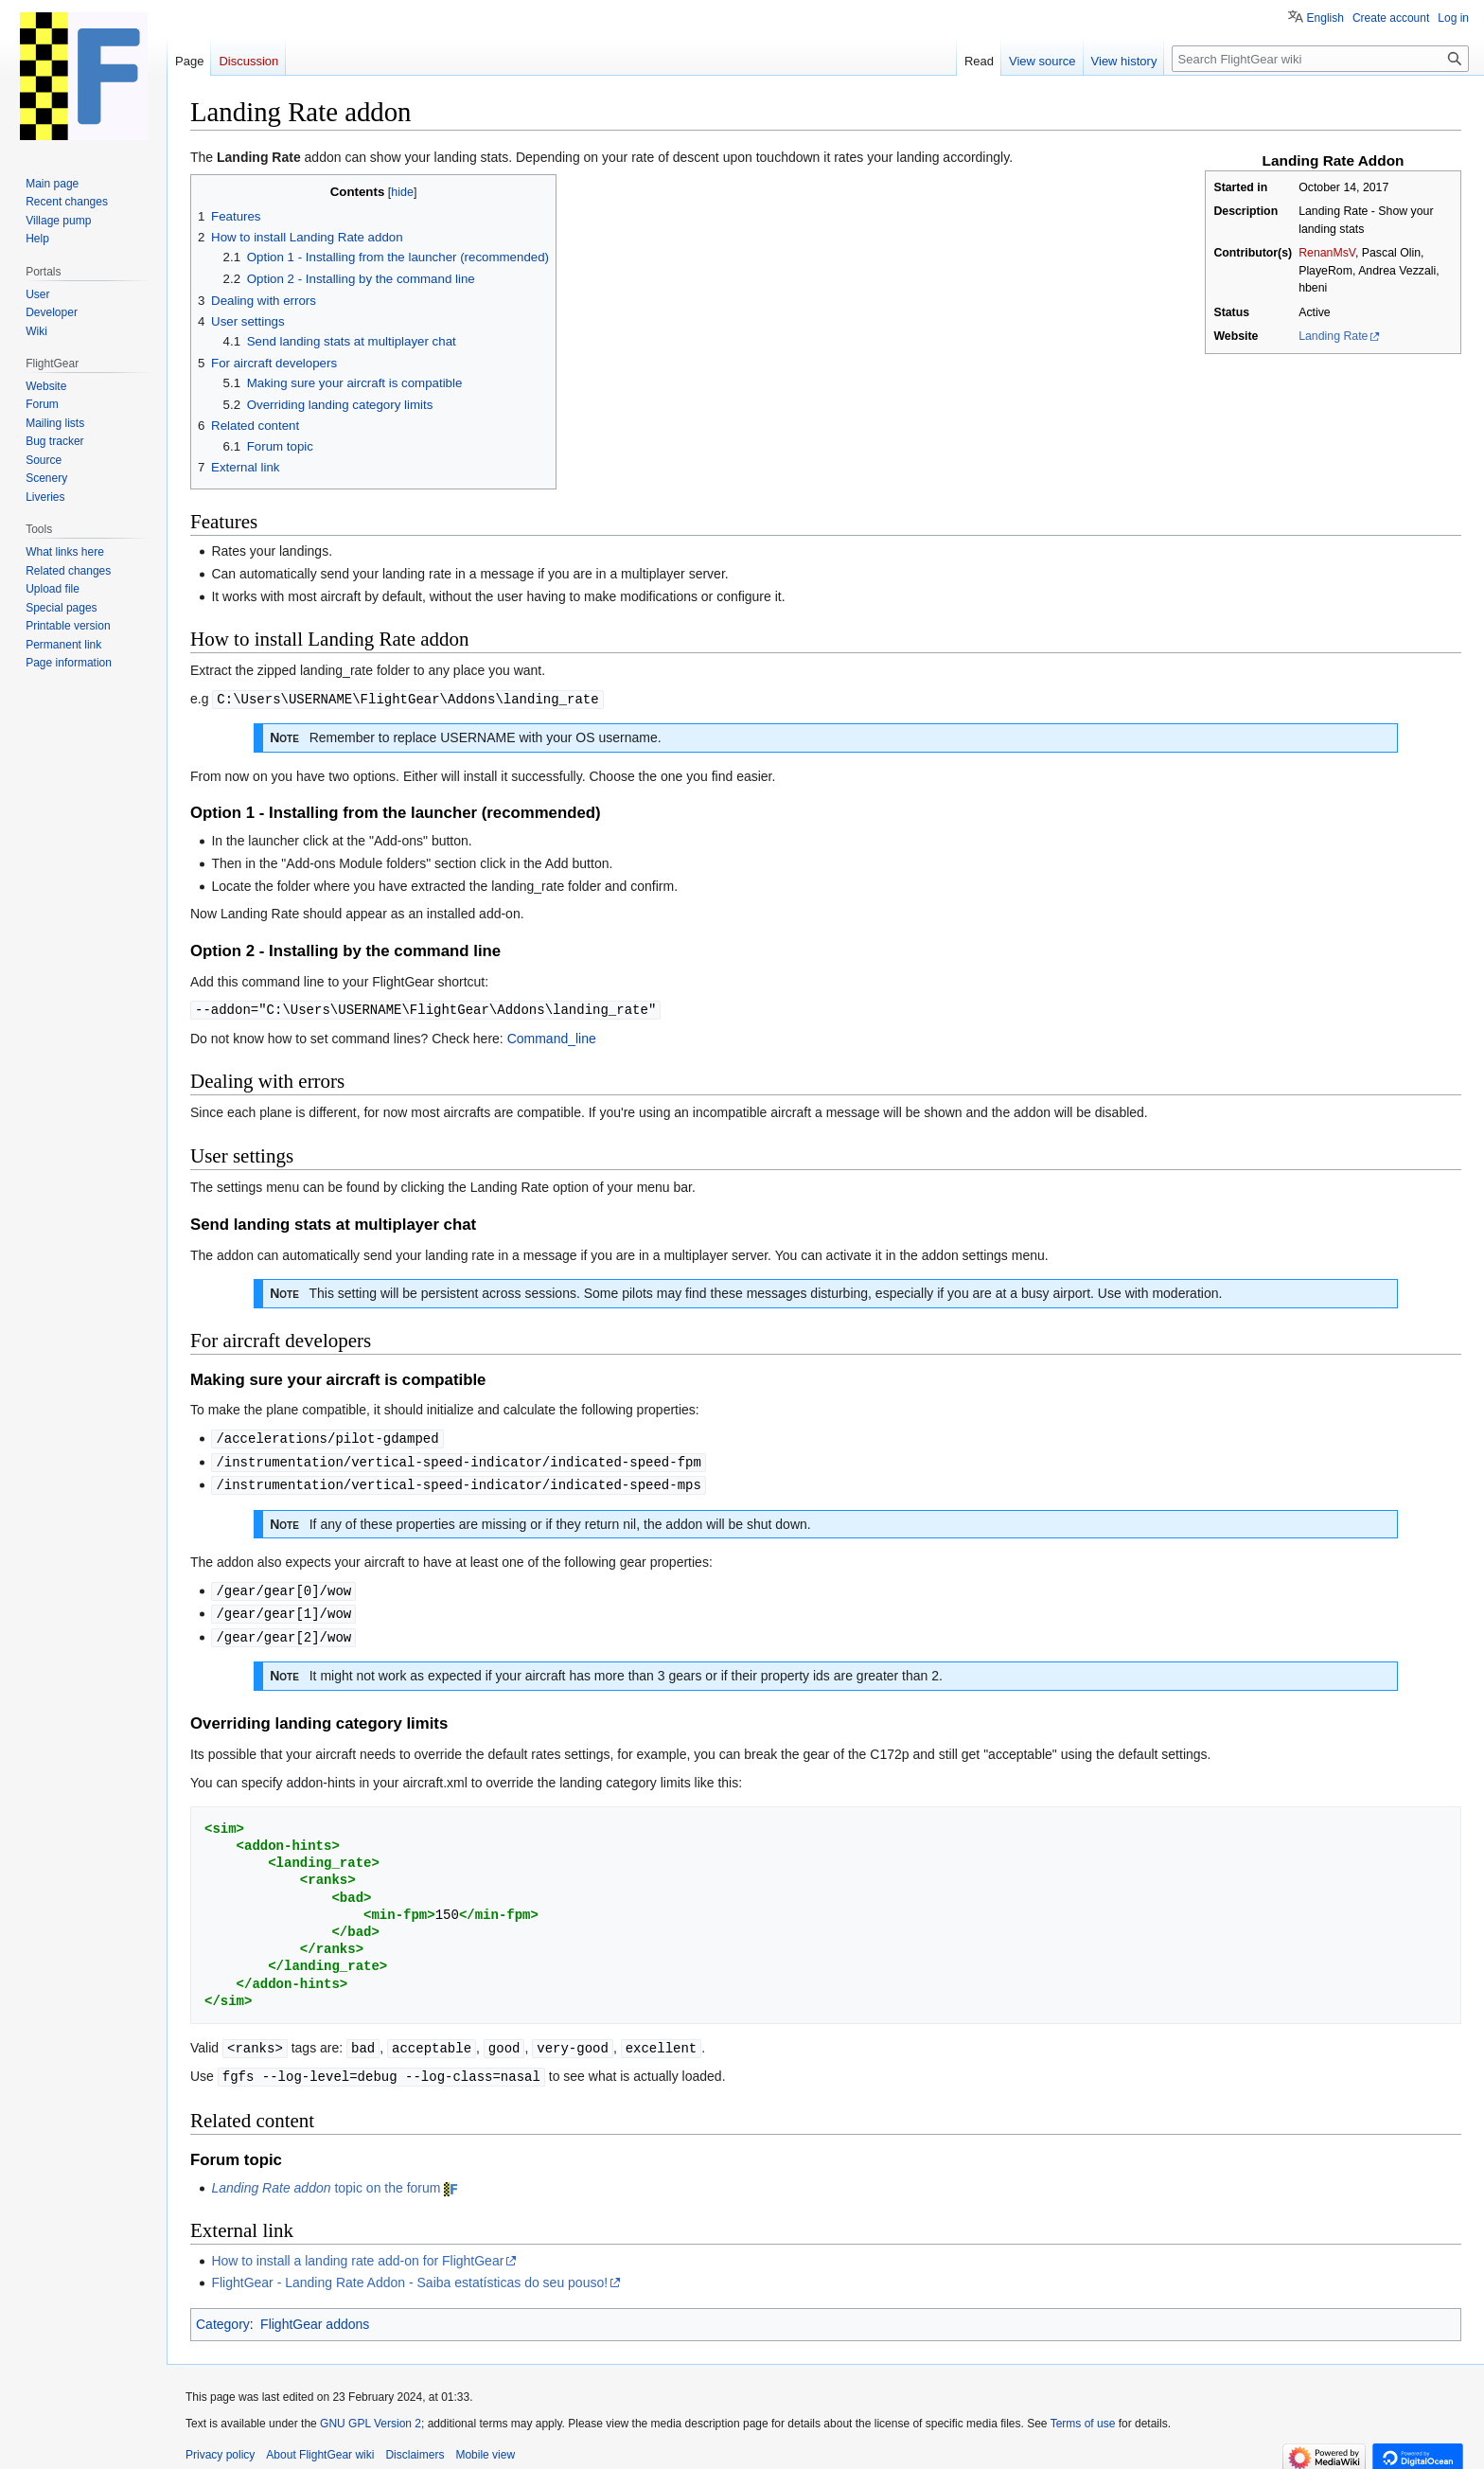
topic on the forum (325, 2178)
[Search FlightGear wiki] (1320, 58)
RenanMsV (1326, 252)
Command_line (551, 1036)
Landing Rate (1333, 336)
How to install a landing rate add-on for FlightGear (357, 2251)
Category (223, 2314)
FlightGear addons (314, 2314)
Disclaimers (414, 2445)
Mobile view (485, 2445)
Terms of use (1083, 2414)
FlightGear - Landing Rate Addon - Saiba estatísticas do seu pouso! (409, 2273)
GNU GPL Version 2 (370, 2414)
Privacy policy (220, 2445)
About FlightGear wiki (320, 2445)
